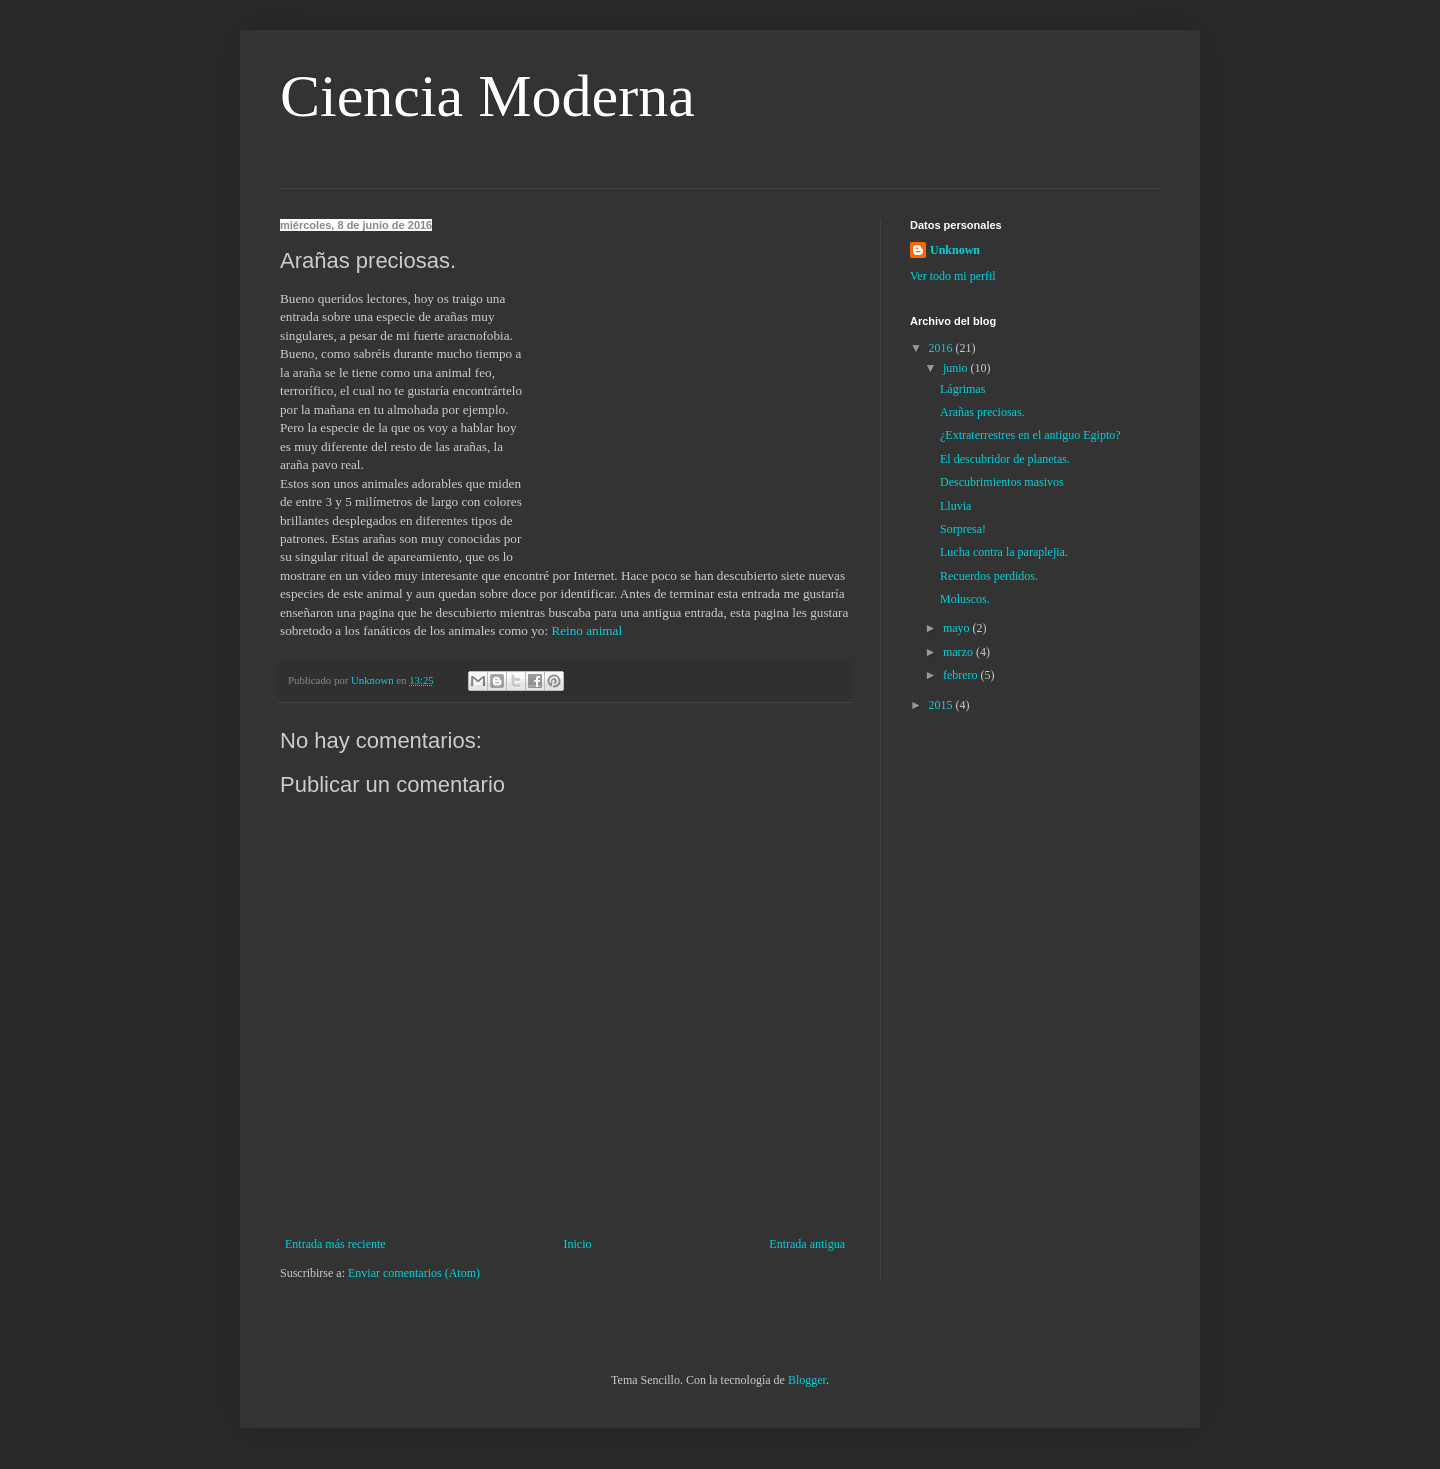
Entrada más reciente (335, 1244)
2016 (942, 348)
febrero (962, 675)
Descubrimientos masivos (1002, 482)
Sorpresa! (963, 529)
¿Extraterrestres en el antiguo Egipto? (1030, 435)
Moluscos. (965, 599)
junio (957, 368)
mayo (958, 628)
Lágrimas (962, 389)
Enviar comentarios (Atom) (414, 1273)
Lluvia (955, 506)
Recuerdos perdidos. (989, 576)
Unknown (955, 250)
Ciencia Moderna (487, 96)
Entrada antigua (807, 1244)
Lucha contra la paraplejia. (1004, 552)
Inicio (577, 1244)
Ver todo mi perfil (953, 276)
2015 (942, 705)
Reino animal (586, 630)
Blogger (807, 1380)
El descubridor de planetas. (1005, 459)
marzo (959, 652)
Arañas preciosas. (982, 412)
